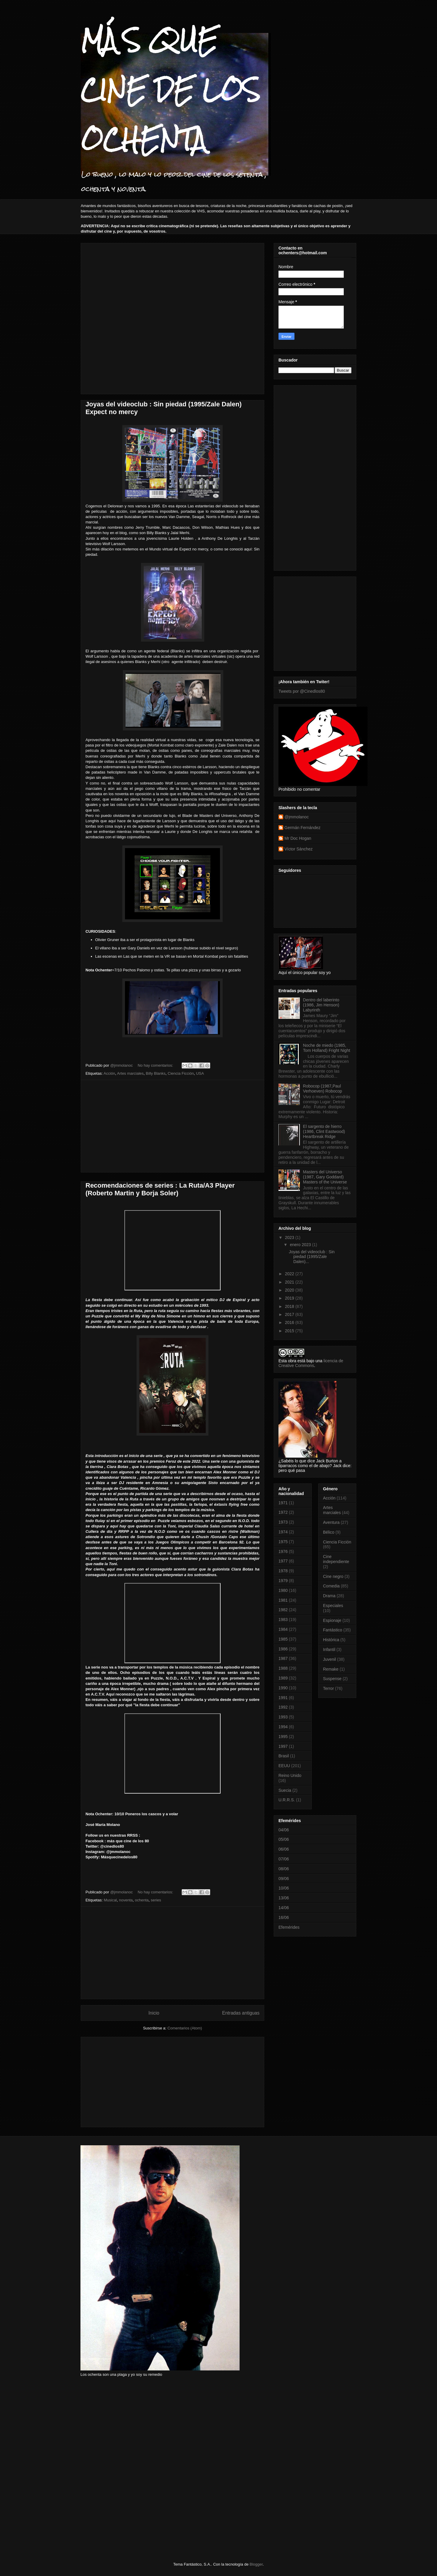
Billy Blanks (155, 1073)
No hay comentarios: (156, 1065)
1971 (283, 1502)
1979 (283, 1580)
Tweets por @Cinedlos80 (301, 691)
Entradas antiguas (240, 2012)
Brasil (283, 1755)
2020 (290, 1290)
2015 (290, 1330)
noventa (126, 1900)
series (156, 1900)
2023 (290, 1237)
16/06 (283, 1917)
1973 (283, 1522)
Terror (328, 1688)
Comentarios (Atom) (184, 2028)
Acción (109, 1073)
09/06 (283, 1878)
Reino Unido (289, 1775)
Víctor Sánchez (298, 849)
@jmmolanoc (296, 817)
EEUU (284, 1765)
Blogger (256, 2564)
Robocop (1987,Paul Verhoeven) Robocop (322, 1088)
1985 (283, 1639)
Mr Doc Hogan (297, 838)
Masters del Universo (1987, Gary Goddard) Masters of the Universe (325, 1176)
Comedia (331, 1586)
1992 (283, 1707)
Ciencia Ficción (181, 1073)
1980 (283, 1590)
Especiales (333, 1605)
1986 (283, 1649)
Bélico (328, 1532)
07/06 (283, 1859)
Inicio (153, 2012)
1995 (283, 1736)
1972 (283, 1512)
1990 (283, 1687)
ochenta (141, 1900)
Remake (330, 1669)
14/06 (283, 1907)
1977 (283, 1561)
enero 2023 (301, 1244)
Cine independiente (336, 1559)
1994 (283, 1726)
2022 (290, 1273)
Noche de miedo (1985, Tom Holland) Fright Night (326, 1048)
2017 (290, 1314)
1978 (283, 1570)
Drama (329, 1595)
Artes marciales (130, 1073)
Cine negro (333, 1576)
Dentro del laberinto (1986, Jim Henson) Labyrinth (321, 1004)
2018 (290, 1306)
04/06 (283, 1829)
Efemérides (289, 1927)
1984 (283, 1629)
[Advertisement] (115, 275)
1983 (283, 1619)
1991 (283, 1697)
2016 (290, 1322)
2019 (290, 1298)
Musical (110, 1900)
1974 (283, 1531)
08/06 (283, 1868)
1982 (283, 1609)
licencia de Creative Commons (310, 1363)
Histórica (331, 1639)
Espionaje (332, 1620)
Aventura (331, 1522)
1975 (283, 1541)
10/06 (283, 1888)
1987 (283, 1658)
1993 (283, 1717)
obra (292, 1360)
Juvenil (329, 1659)
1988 (283, 1668)
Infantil (329, 1649)
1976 (283, 1551)
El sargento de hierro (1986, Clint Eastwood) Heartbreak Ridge (324, 1131)
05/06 (283, 1839)
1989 (283, 1678)
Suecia (284, 1790)
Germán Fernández (302, 827)
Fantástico (332, 1630)
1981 (283, 1600)
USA (200, 1073)
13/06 (283, 1897)
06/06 (283, 1849)
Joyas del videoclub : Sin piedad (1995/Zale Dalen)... (312, 1256)
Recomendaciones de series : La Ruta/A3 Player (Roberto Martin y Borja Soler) (160, 1189)
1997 (283, 1746)
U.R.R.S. (286, 1799)
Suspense (332, 1678)
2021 (290, 1282)
